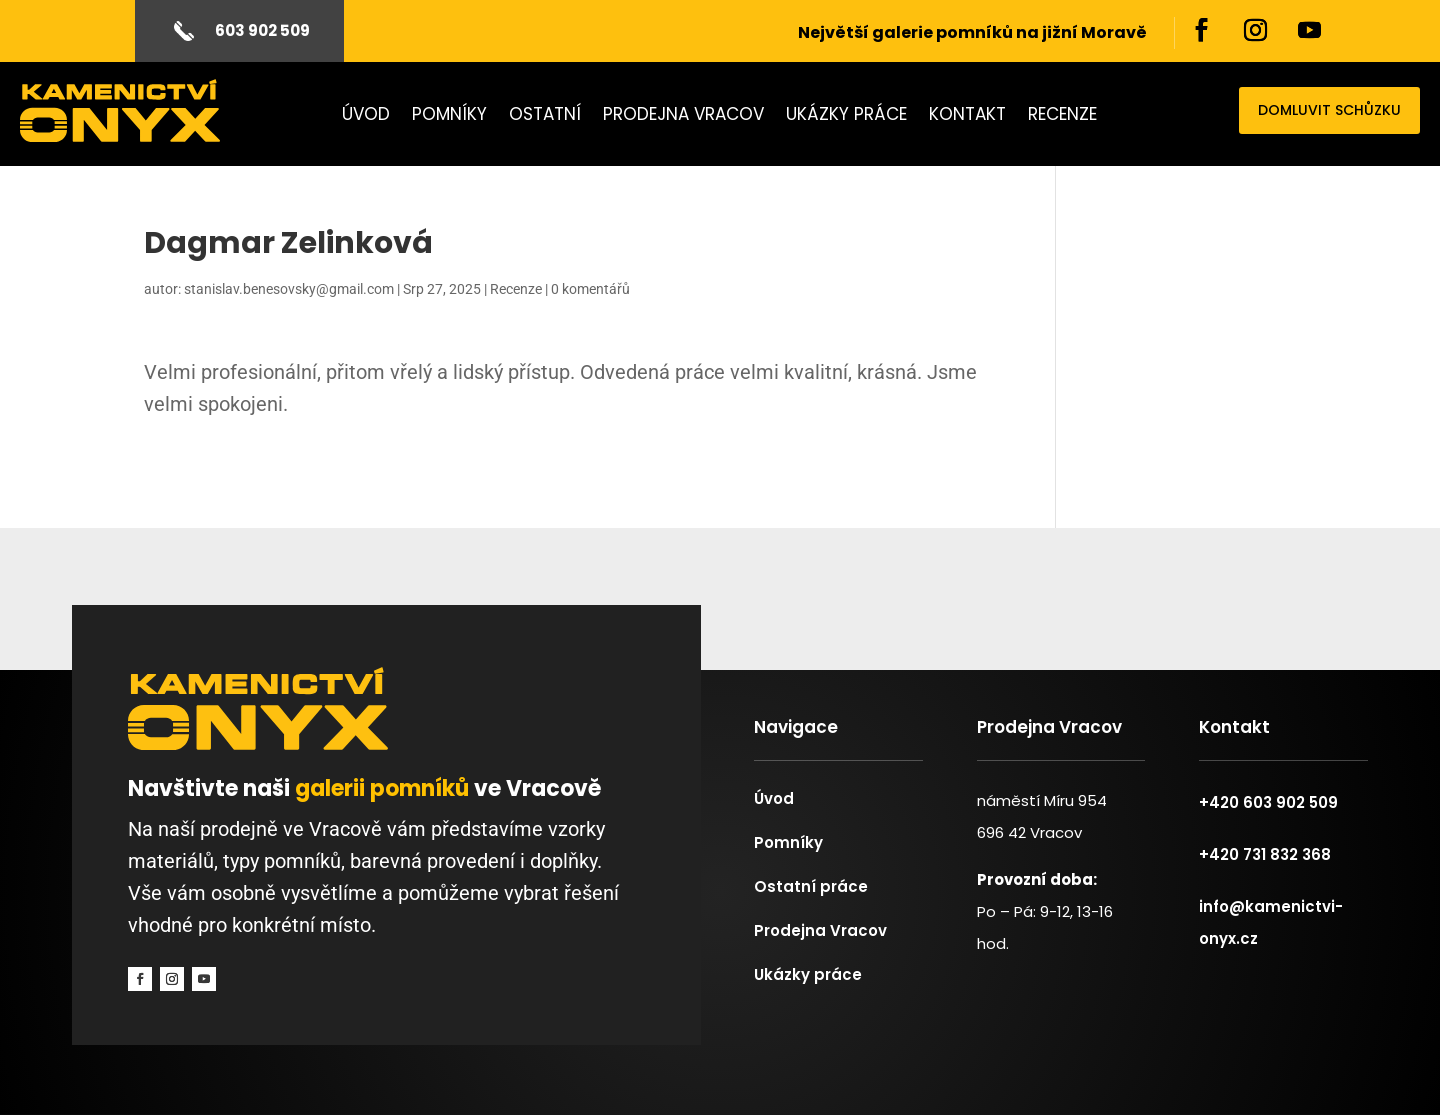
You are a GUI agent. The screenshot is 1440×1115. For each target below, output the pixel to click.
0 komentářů (590, 289)
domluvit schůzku (1329, 110)
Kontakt (967, 116)
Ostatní (545, 116)
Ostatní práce (811, 886)
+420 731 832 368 (1265, 854)
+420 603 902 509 (1268, 802)
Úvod (366, 116)
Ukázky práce (846, 116)
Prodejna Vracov (683, 116)
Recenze (1062, 116)
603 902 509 (262, 30)
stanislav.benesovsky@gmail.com (289, 289)
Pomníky (449, 116)
